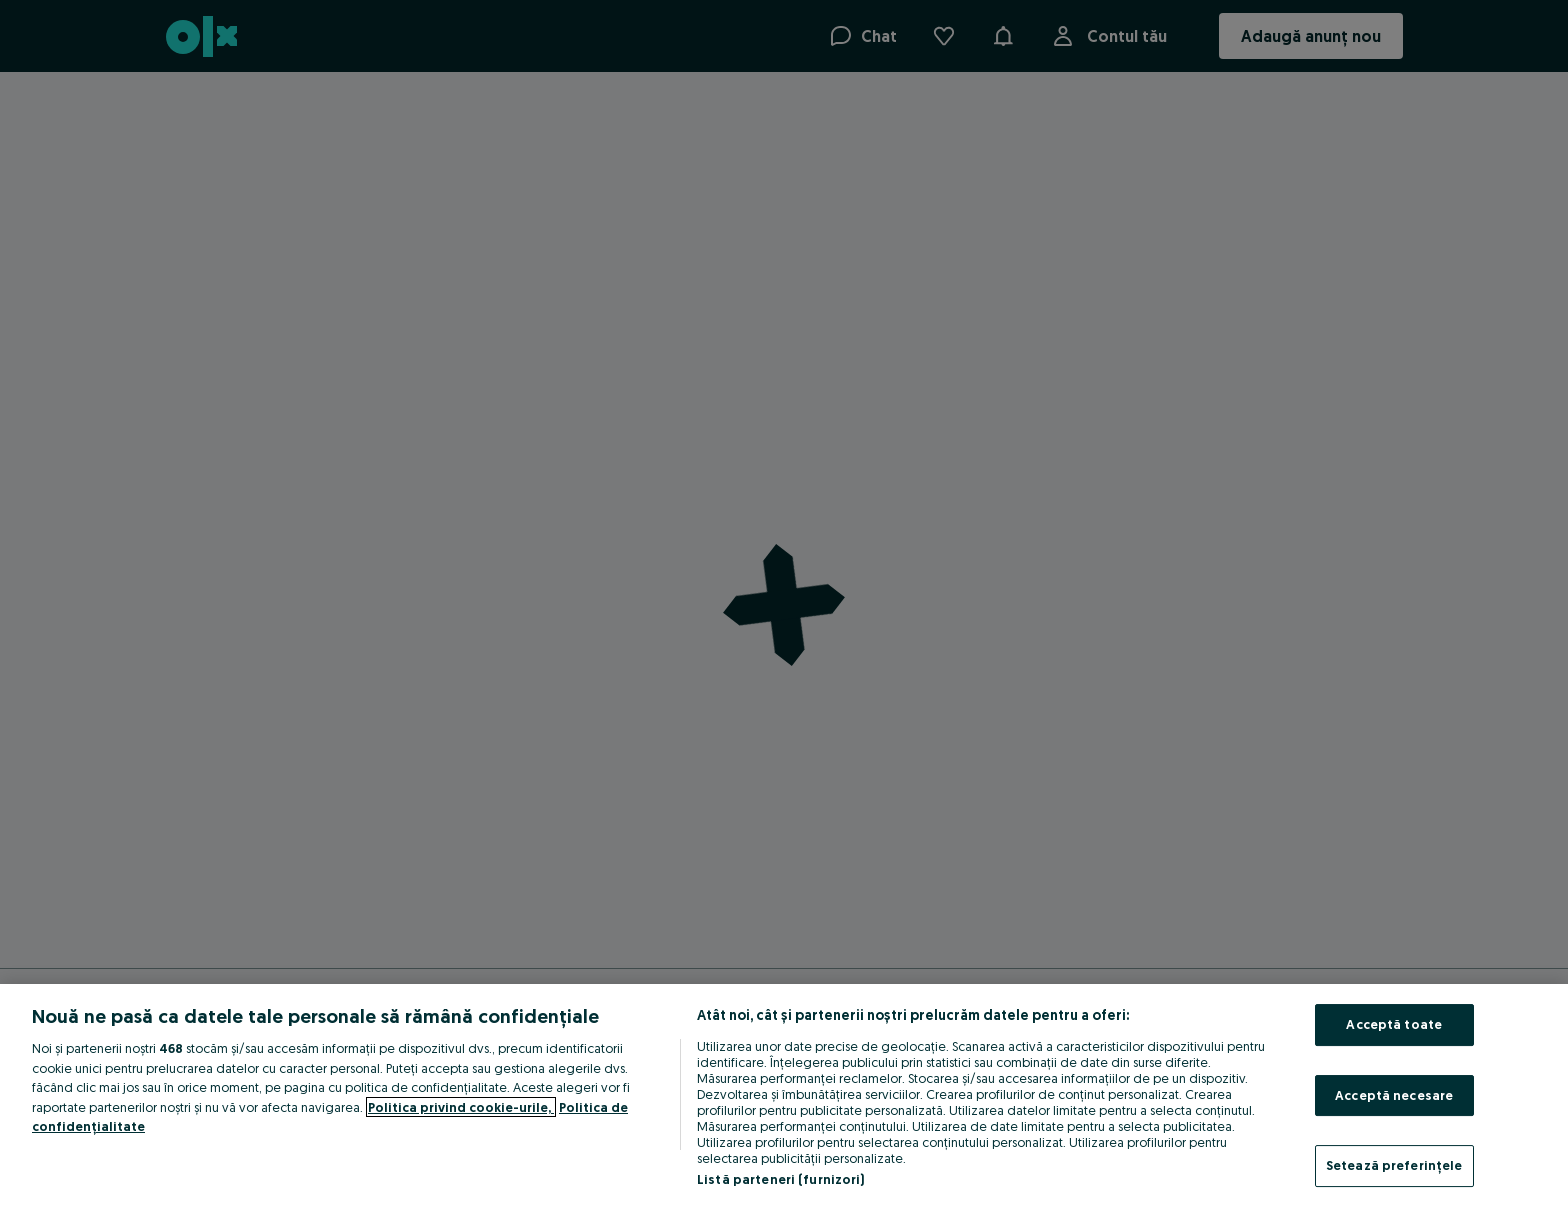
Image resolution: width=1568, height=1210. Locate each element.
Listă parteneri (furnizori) (781, 1179)
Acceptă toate (1394, 1024)
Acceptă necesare (1394, 1095)
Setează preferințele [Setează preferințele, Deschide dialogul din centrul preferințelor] (1394, 1165)
